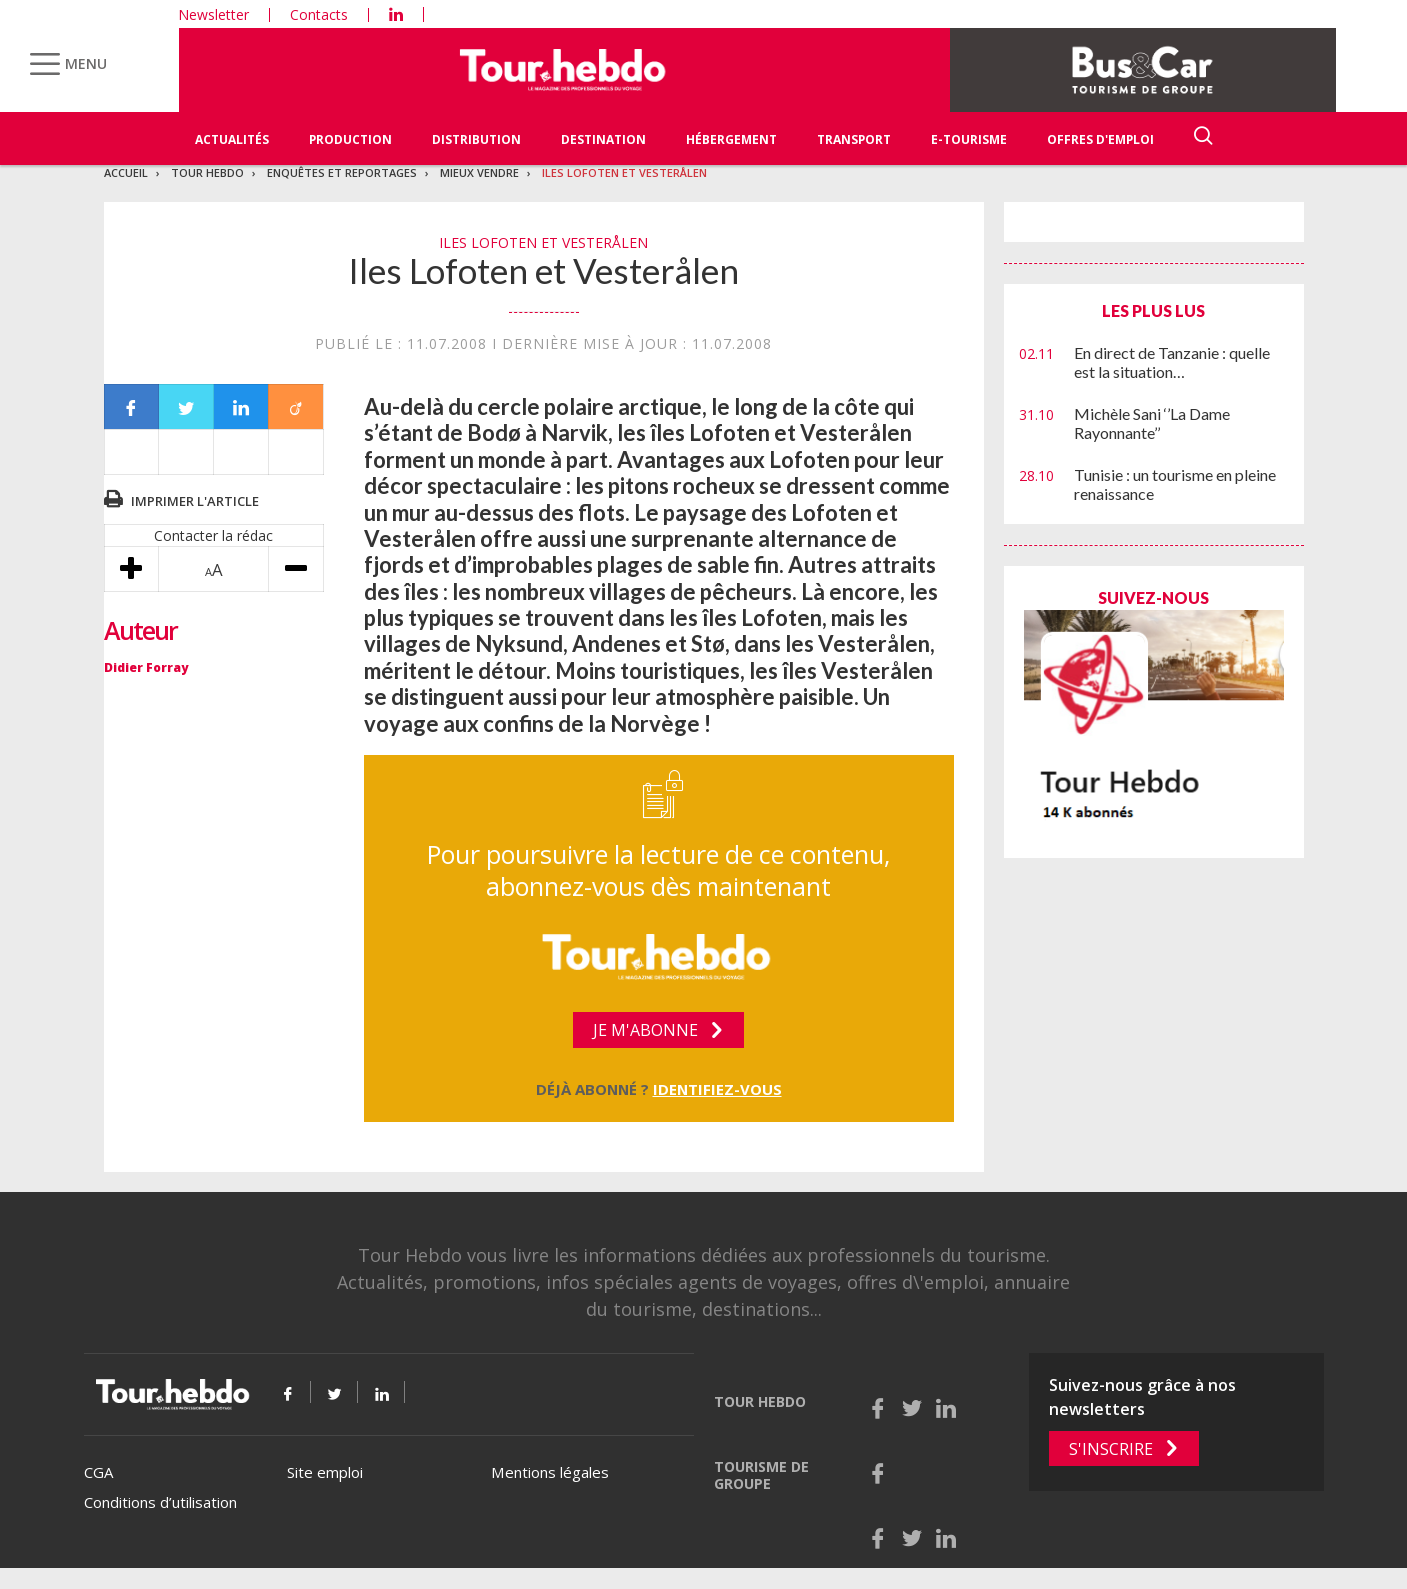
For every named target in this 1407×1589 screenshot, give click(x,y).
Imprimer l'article (195, 501)
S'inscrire (1111, 1449)
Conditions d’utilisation (160, 1502)
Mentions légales (550, 1472)
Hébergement (731, 139)
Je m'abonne (645, 1030)
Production (350, 139)
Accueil (126, 172)
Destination (603, 139)
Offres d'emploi (1100, 139)
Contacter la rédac (213, 535)
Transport (854, 139)
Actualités (232, 139)
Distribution (476, 139)
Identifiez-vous (717, 1089)
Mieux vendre (479, 172)
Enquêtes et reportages (342, 172)
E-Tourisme (969, 139)
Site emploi (325, 1472)
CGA (98, 1472)
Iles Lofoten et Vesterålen (624, 172)
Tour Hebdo (207, 172)
